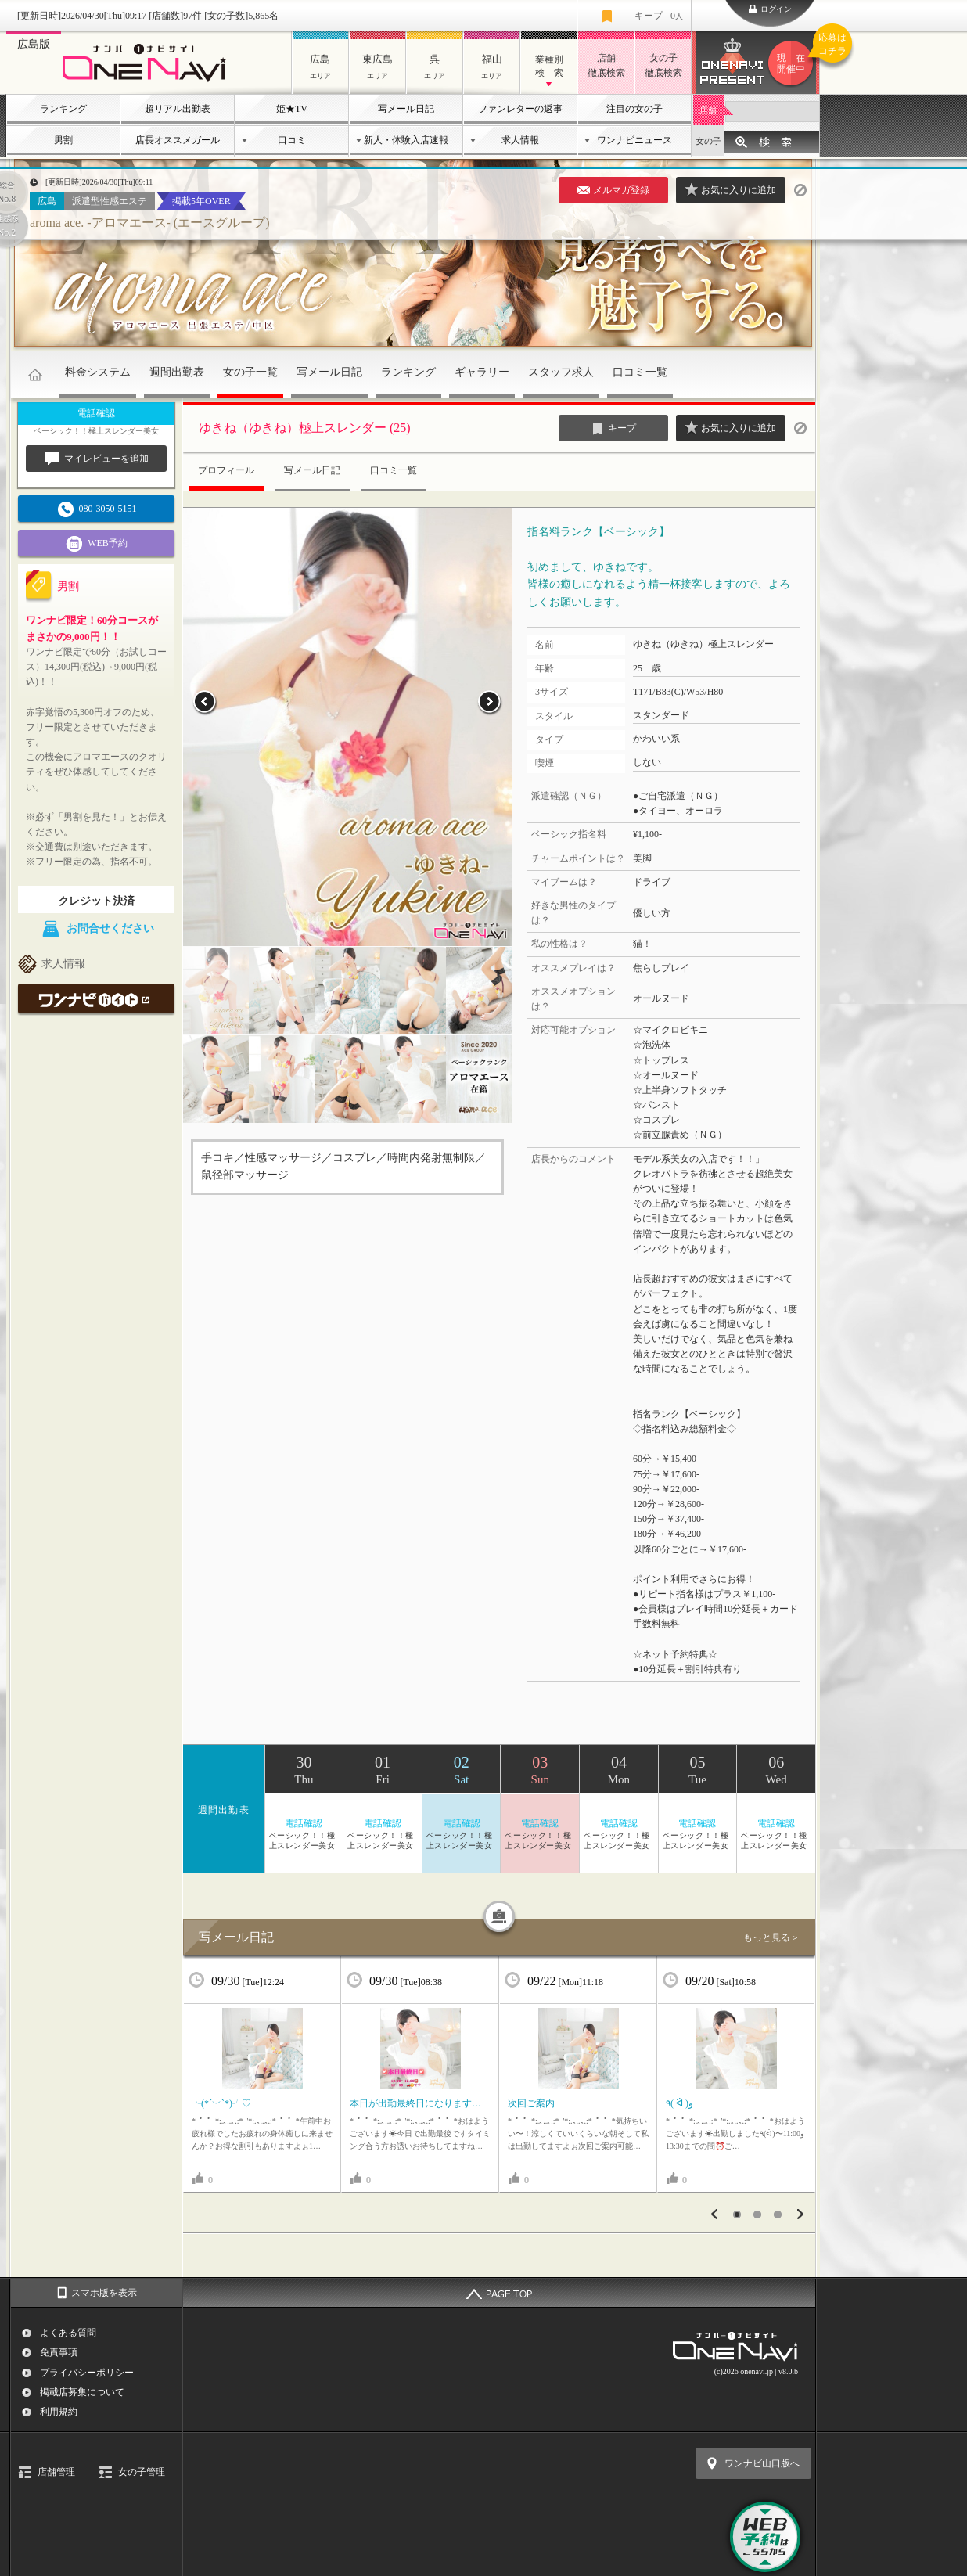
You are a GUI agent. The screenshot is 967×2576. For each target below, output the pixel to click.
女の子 (708, 141)
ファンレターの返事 (520, 108)
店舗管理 (56, 2471)
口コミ (292, 140)
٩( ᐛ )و (679, 2103)
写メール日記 (406, 108)
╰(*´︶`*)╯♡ (221, 2103)
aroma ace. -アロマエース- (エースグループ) (150, 222)
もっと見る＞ (771, 1937)
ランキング (63, 108)
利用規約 (58, 2411)
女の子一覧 (250, 372)
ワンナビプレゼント (793, 63)
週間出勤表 (176, 372)
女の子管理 (141, 2471)
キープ (658, 15)
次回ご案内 (531, 2103)
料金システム (98, 372)
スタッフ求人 (561, 372)
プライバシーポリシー (87, 2372)
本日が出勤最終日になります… (415, 2103)
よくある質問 (68, 2332)
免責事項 (58, 2352)
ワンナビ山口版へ (762, 2463)
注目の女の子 (634, 108)
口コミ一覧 (640, 372)
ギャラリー (482, 372)
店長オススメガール (177, 140)
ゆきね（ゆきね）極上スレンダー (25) (305, 427)
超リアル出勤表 (177, 108)
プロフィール (226, 470)
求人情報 (520, 140)
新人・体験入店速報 (406, 140)
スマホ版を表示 (104, 2292)
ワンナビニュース (634, 140)
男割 (63, 140)
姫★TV (291, 108)
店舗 (708, 110)
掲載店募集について (82, 2392)
